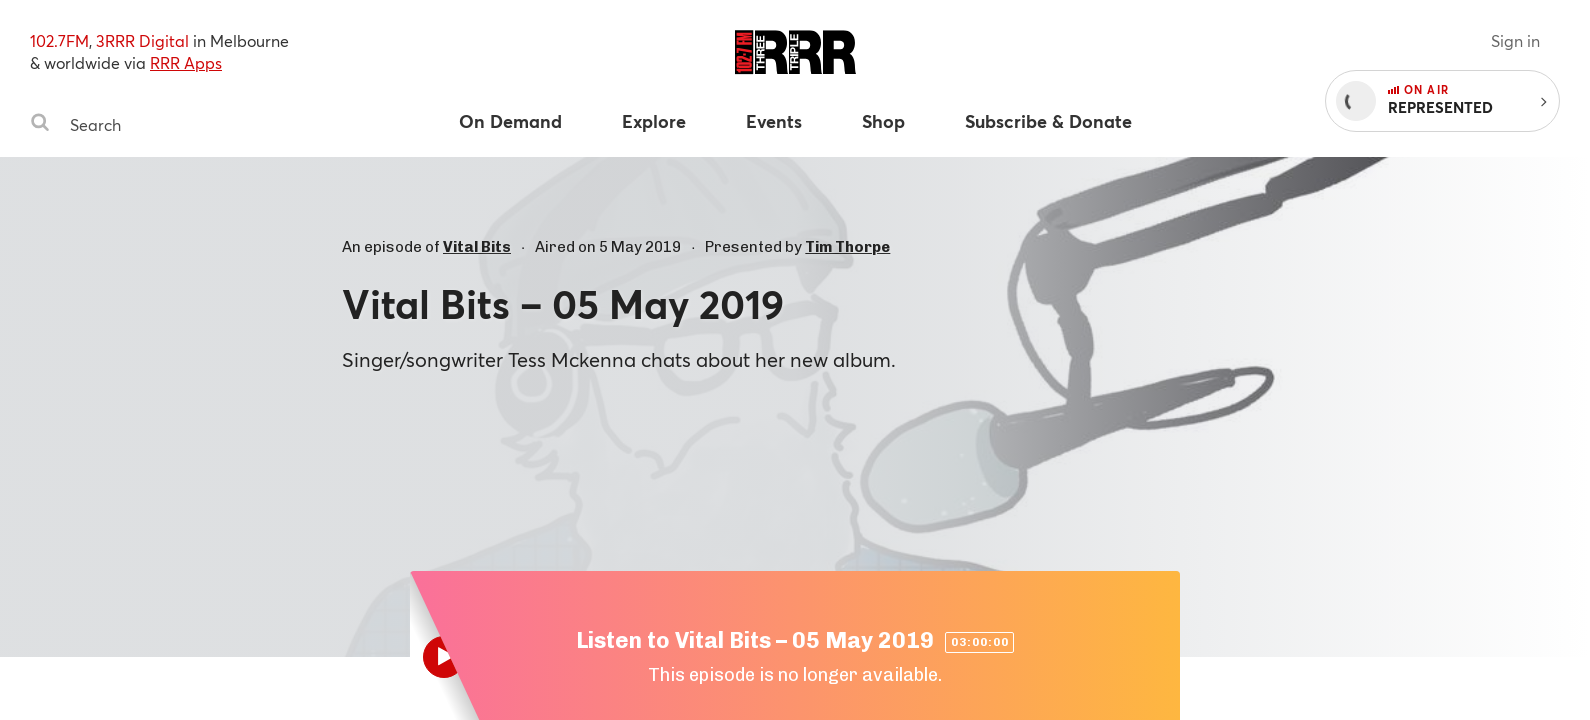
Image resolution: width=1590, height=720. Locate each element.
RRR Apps (186, 62)
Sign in (1515, 40)
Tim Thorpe (847, 247)
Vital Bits (477, 247)
